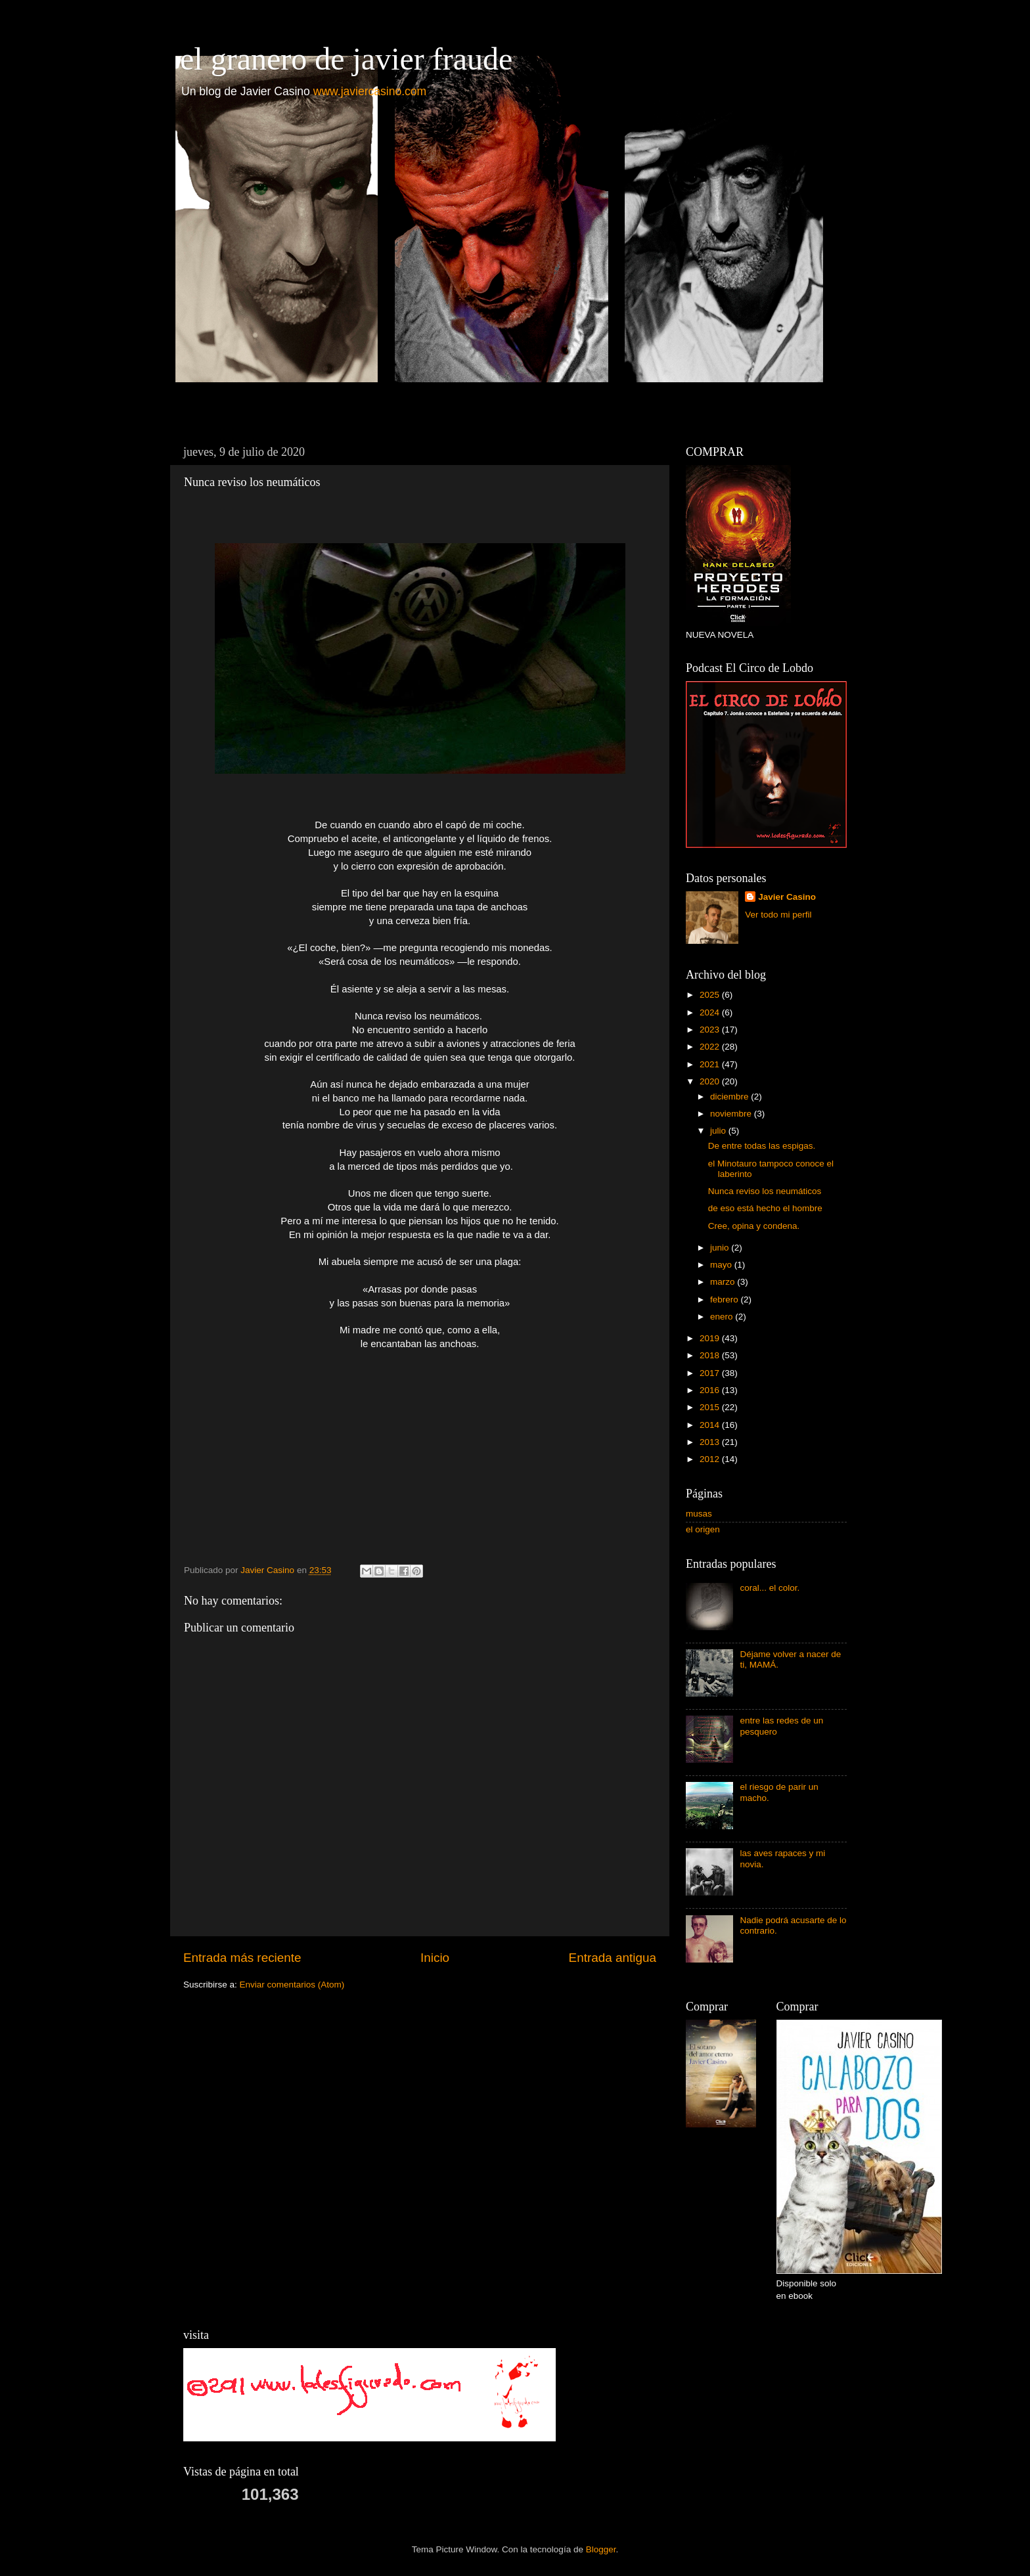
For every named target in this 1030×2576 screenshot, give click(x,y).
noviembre (732, 1114)
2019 (711, 1338)
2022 (711, 1047)
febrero (725, 1299)
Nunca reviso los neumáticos (765, 1191)
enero (722, 1316)
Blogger (601, 2549)
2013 (711, 1442)
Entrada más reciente (242, 1958)
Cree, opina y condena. (754, 1226)
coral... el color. (769, 1588)
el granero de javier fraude (346, 58)
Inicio (434, 1958)
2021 (711, 1064)
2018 (711, 1355)
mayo (722, 1265)
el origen (703, 1529)
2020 (711, 1081)
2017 (711, 1373)
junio (720, 1248)
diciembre (730, 1096)
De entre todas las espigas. (762, 1146)
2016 (711, 1390)
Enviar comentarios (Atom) (292, 1984)
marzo (723, 1282)
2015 (711, 1407)
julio (719, 1131)
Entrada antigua (612, 1958)
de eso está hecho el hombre (765, 1208)
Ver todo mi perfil (778, 915)
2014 (711, 1425)
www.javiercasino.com (369, 91)
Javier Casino (787, 897)
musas (699, 1514)
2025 (711, 995)
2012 (711, 1459)
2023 (711, 1029)
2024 (711, 1012)
